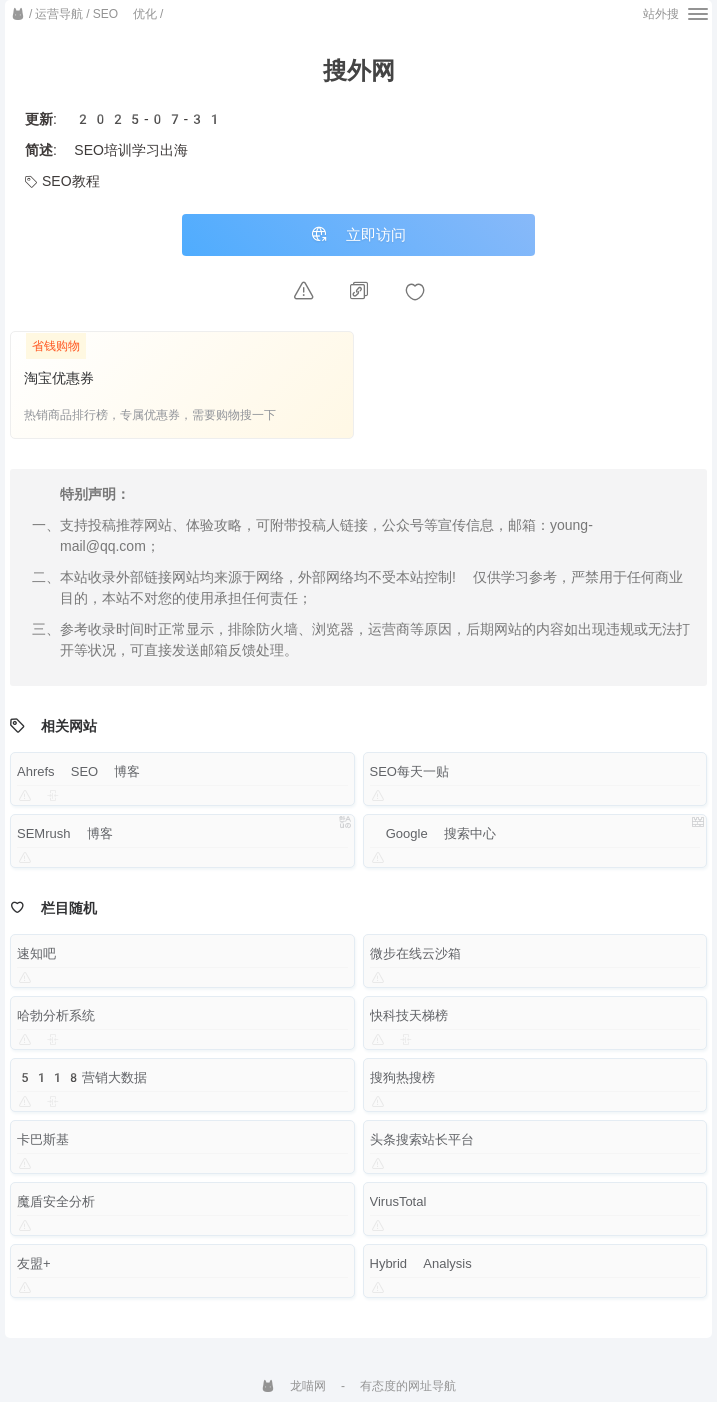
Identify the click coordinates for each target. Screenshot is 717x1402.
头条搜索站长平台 (422, 1147)
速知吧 (36, 961)
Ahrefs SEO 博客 (78, 779)
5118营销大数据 (82, 1085)
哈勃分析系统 (56, 1023)
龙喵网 (293, 1386)
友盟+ (34, 1271)
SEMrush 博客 (65, 841)
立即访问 (359, 239)
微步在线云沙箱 (415, 961)
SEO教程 (62, 181)
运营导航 (59, 14)
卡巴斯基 (43, 1147)
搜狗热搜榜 (402, 1085)
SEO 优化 (125, 14)
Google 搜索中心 (433, 841)
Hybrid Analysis (421, 1271)
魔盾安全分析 (56, 1209)
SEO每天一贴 (409, 779)
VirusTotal (398, 1209)
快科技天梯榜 (409, 1023)
